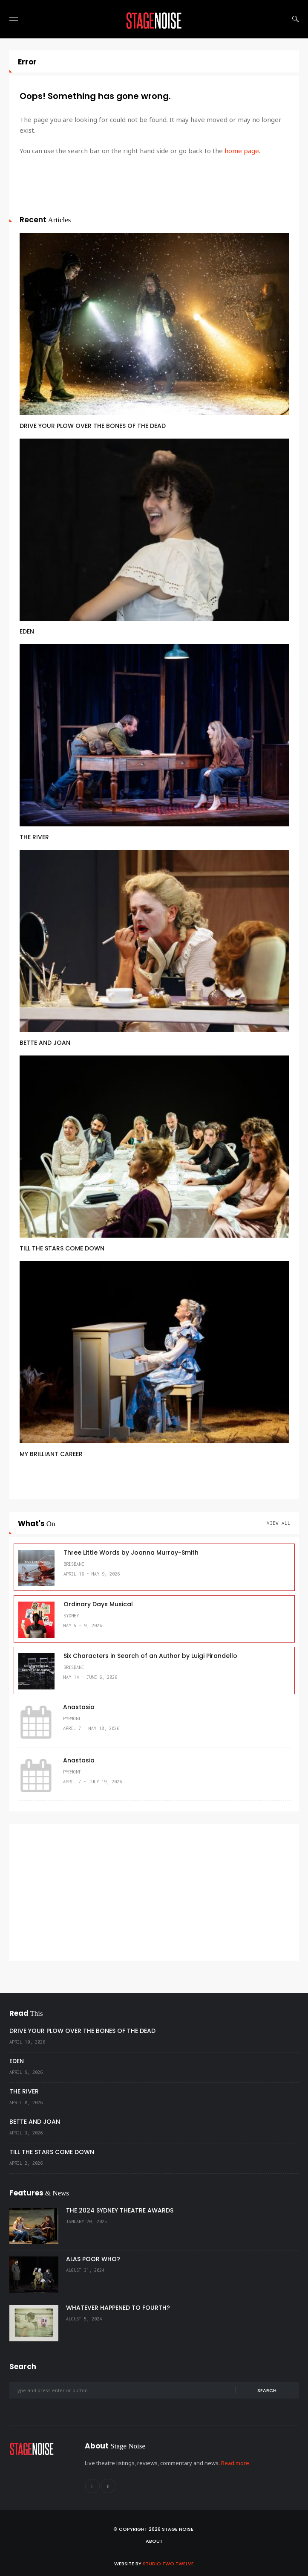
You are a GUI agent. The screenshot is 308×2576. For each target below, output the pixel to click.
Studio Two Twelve (168, 2563)
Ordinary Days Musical (98, 1604)
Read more (235, 2463)
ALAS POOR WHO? (93, 2259)
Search (266, 2390)
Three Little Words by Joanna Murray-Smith (131, 1552)
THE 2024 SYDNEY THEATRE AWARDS (119, 2210)
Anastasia (79, 1707)
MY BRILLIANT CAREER (51, 1454)
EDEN (27, 631)
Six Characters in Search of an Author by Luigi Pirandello (150, 1655)
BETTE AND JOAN (45, 1042)
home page (242, 150)
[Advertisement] (154, 1892)
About (154, 2541)
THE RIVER (34, 837)
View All (279, 1523)
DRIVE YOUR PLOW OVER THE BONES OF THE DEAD (93, 426)
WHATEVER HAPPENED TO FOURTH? (118, 2307)
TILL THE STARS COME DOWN (62, 1248)
